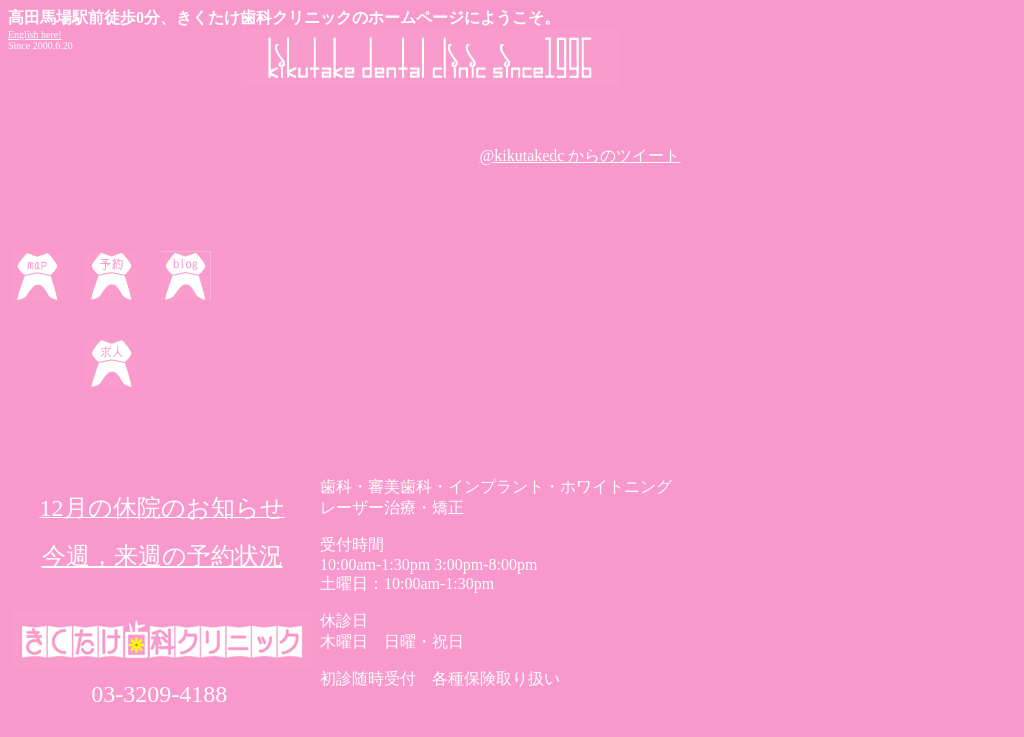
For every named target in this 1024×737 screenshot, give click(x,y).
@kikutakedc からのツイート (580, 155)
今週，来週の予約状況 (162, 556)
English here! (35, 34)
